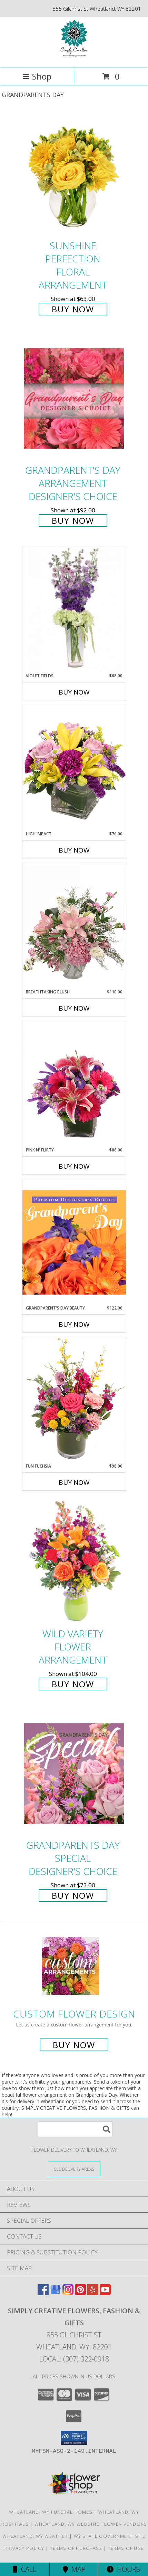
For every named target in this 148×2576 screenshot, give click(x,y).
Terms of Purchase (76, 2548)
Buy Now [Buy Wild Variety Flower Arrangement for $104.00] (73, 1684)
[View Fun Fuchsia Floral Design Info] (74, 1399)
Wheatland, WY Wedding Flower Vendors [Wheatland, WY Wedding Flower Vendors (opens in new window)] (90, 2524)
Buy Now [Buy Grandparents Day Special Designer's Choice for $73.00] (73, 1895)
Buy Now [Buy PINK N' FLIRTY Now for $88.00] (74, 1166)
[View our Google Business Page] (55, 2293)
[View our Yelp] (92, 2293)
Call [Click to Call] (24, 2569)
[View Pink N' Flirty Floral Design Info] (74, 1084)
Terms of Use (126, 2548)
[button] (74, 2438)
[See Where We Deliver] (74, 2169)
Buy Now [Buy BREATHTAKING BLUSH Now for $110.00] (74, 1008)
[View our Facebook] (43, 2293)
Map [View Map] (74, 2569)
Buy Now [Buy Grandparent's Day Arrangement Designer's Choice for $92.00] (73, 520)
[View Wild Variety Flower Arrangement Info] (74, 1561)
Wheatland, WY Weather (35, 2536)
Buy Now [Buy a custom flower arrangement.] (74, 2045)
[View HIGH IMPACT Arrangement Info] (74, 767)
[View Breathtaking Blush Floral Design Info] (74, 926)
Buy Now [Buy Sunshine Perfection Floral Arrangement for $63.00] (73, 309)
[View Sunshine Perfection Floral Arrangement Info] (74, 173)
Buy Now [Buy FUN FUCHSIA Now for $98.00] (74, 1482)
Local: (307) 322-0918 (74, 2359)
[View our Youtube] (105, 2293)
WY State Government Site (110, 2536)
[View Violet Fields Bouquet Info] (74, 610)
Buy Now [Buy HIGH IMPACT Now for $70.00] (74, 850)
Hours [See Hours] (123, 2569)
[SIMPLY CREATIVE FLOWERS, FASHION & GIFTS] (74, 58)
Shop (36, 76)
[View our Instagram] (67, 2293)
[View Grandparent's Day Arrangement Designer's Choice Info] (74, 398)
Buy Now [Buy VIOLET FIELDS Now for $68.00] (74, 692)
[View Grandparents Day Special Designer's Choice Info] (74, 1773)
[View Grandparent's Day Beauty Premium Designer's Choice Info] (74, 1242)
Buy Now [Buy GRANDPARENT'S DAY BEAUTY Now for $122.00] (74, 1324)
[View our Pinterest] (80, 2293)
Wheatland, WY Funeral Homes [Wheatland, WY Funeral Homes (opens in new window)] (50, 2512)
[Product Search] (75, 2129)
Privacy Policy (24, 2548)
